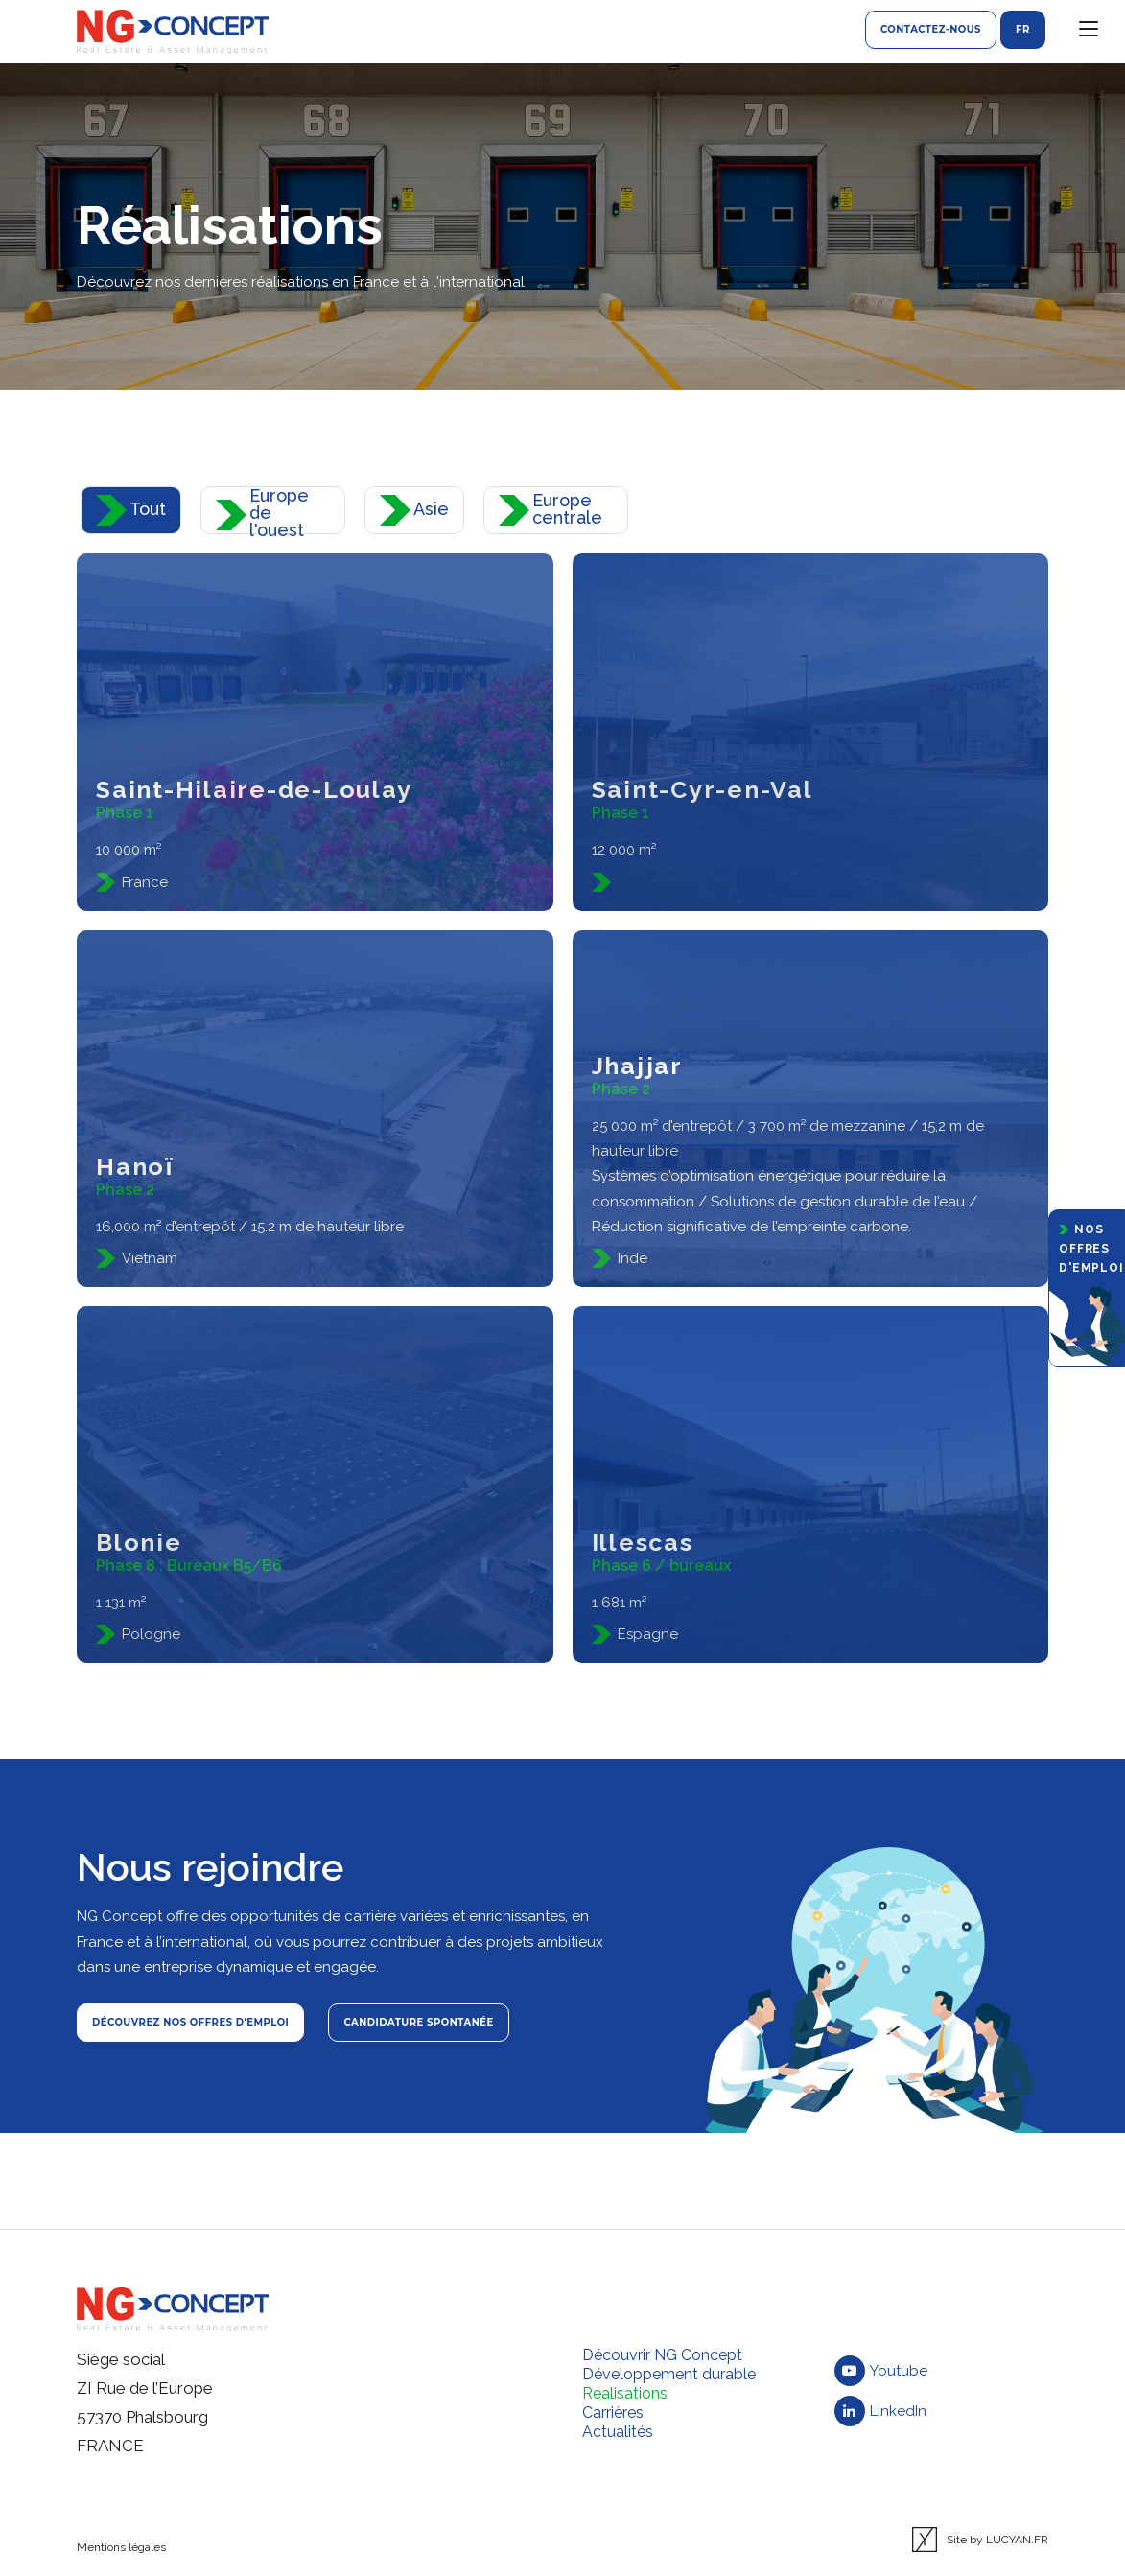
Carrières (613, 2412)
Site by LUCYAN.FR (980, 2539)
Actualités (617, 2432)
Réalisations (625, 2393)
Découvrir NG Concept (662, 2355)
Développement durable (669, 2374)
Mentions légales (121, 2547)
